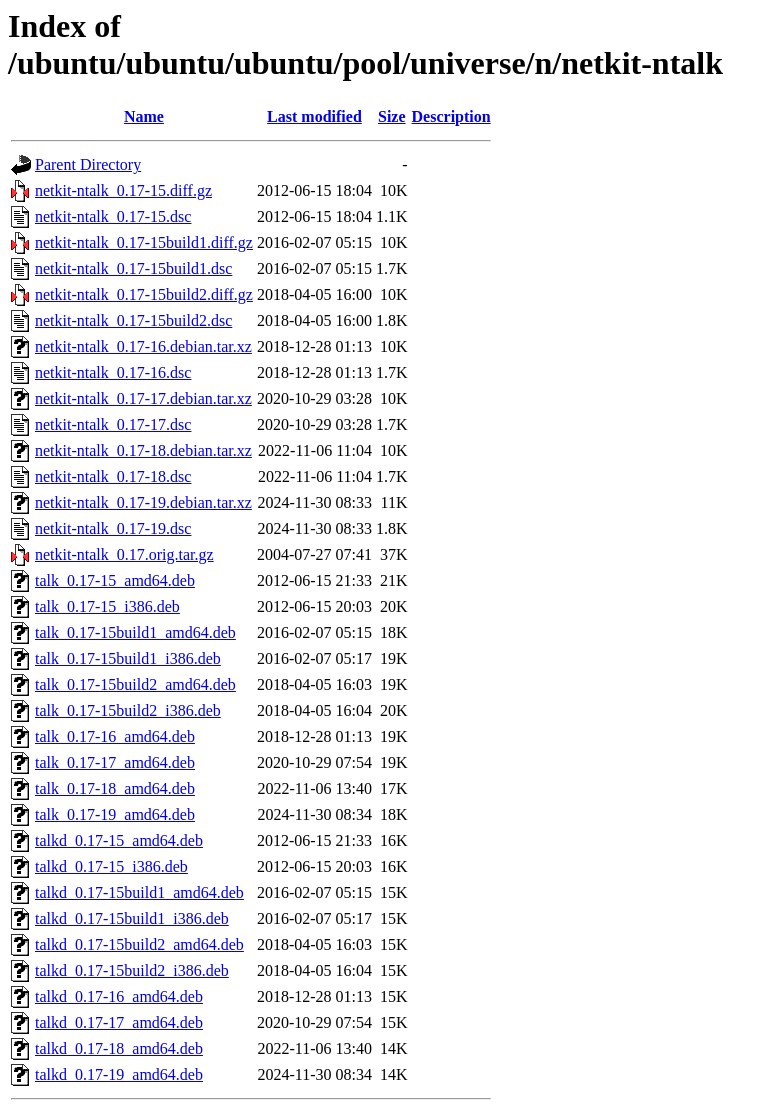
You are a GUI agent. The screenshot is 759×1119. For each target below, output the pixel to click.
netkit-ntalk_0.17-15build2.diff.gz (144, 294)
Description (451, 116)
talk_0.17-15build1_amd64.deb (135, 632)
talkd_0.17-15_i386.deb (111, 866)
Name (144, 116)
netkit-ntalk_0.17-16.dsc (113, 372)
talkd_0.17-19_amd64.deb (119, 1074)
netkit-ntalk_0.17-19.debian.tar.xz (143, 502)
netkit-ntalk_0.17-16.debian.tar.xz (143, 346)
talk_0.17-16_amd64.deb (115, 736)
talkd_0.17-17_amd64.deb (119, 1022)
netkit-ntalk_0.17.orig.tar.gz (124, 554)
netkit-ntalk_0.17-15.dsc (113, 216)
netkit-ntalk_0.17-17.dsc (113, 424)
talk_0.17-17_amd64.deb (115, 762)
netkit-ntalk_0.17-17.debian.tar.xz (143, 398)
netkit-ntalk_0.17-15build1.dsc (133, 268)
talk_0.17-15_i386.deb (107, 606)
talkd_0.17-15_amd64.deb (119, 840)
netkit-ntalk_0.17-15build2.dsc (133, 320)
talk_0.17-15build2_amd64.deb (135, 684)
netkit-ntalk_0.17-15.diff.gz (123, 190)
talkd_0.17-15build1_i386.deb (132, 918)
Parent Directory (88, 164)
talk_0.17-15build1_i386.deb (128, 658)
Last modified (314, 116)
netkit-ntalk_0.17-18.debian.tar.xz (143, 450)
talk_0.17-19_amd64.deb (115, 814)
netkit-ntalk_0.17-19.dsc (113, 528)
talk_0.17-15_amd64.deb (115, 580)
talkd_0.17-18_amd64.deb (119, 1048)
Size (392, 116)
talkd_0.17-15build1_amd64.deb (139, 892)
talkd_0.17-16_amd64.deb (119, 996)
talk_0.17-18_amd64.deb (115, 788)
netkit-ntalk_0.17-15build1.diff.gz (144, 242)
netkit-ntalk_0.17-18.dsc (113, 476)
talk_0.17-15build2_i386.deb (128, 710)
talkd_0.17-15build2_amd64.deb (139, 944)
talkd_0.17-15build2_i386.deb (132, 970)
